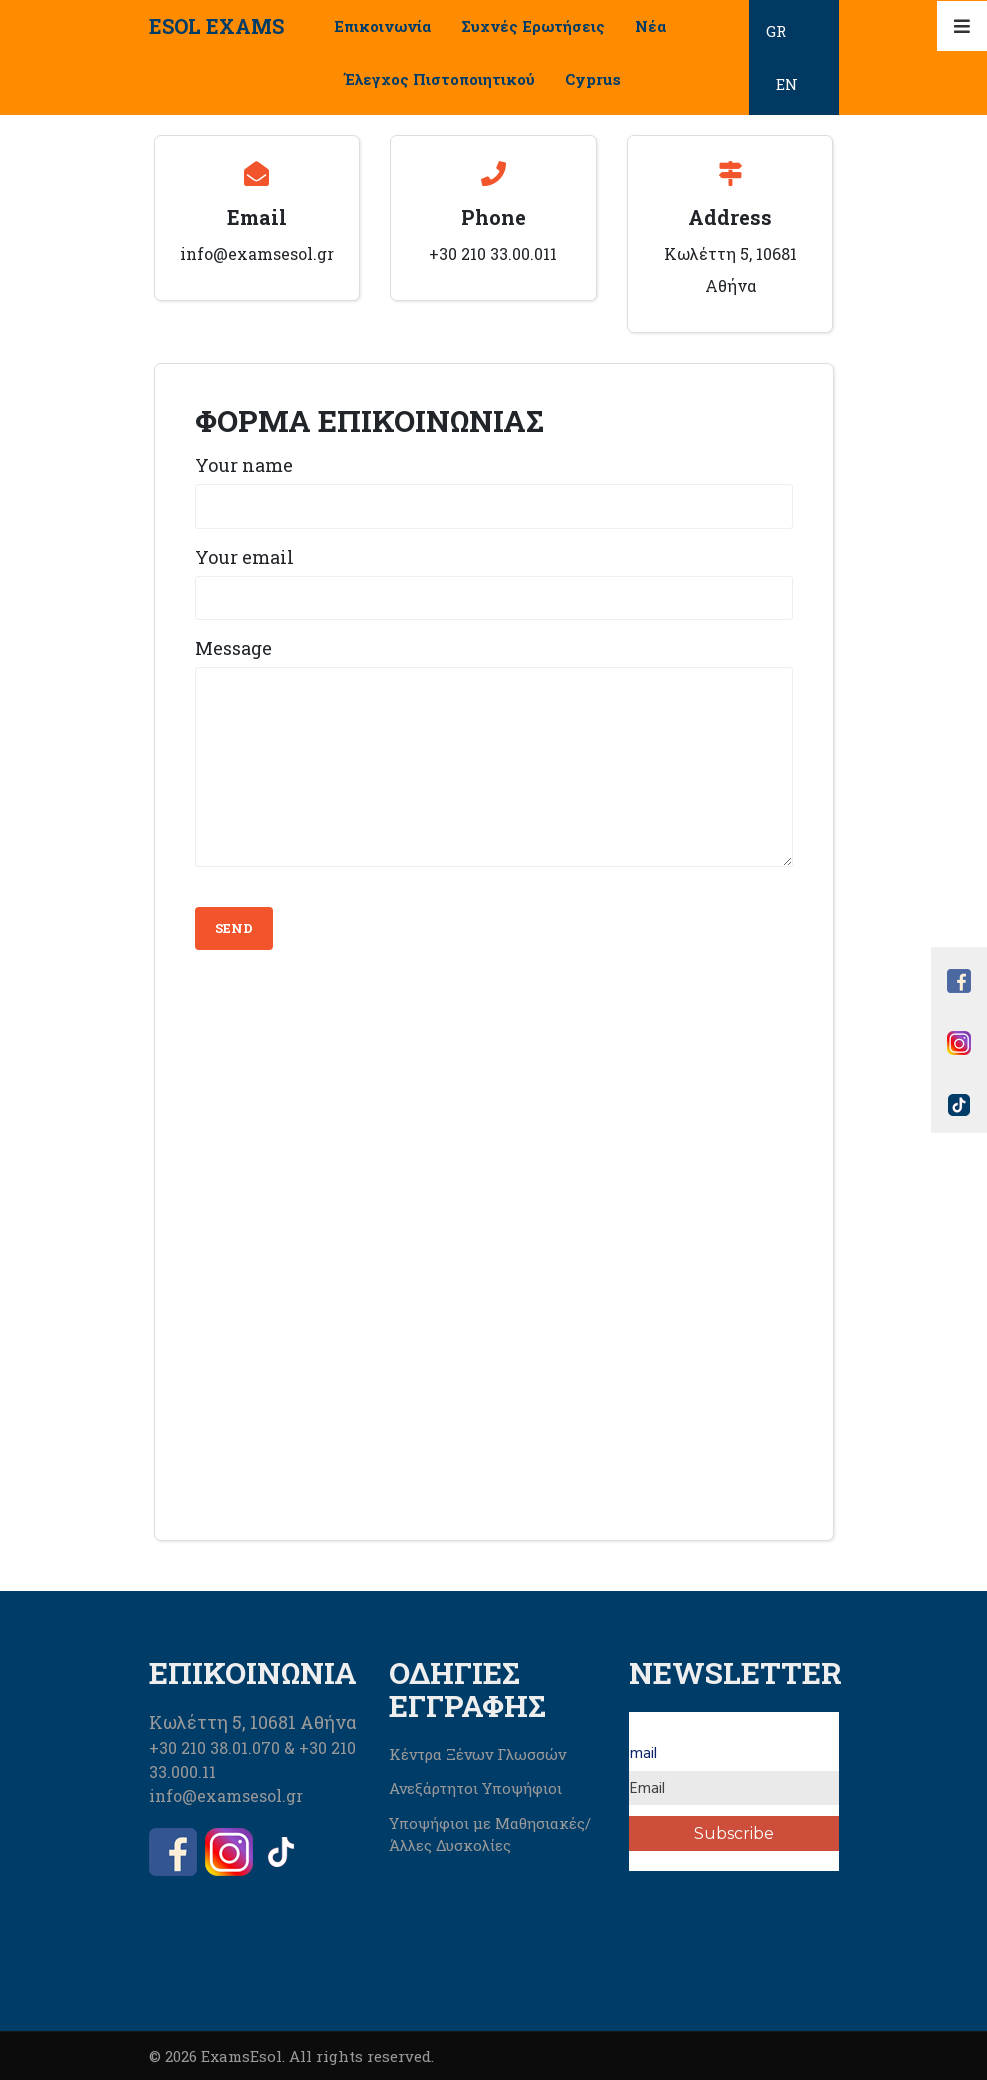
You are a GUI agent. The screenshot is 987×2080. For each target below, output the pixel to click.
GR (776, 31)
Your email (244, 557)
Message (233, 648)
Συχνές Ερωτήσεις (533, 26)
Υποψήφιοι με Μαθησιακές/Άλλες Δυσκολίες (490, 1834)
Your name (244, 465)
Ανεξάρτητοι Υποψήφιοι (475, 1788)
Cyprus (593, 79)
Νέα (650, 26)
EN (787, 84)
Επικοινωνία (382, 26)
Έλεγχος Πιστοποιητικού (439, 79)
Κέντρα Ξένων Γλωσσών (477, 1754)
